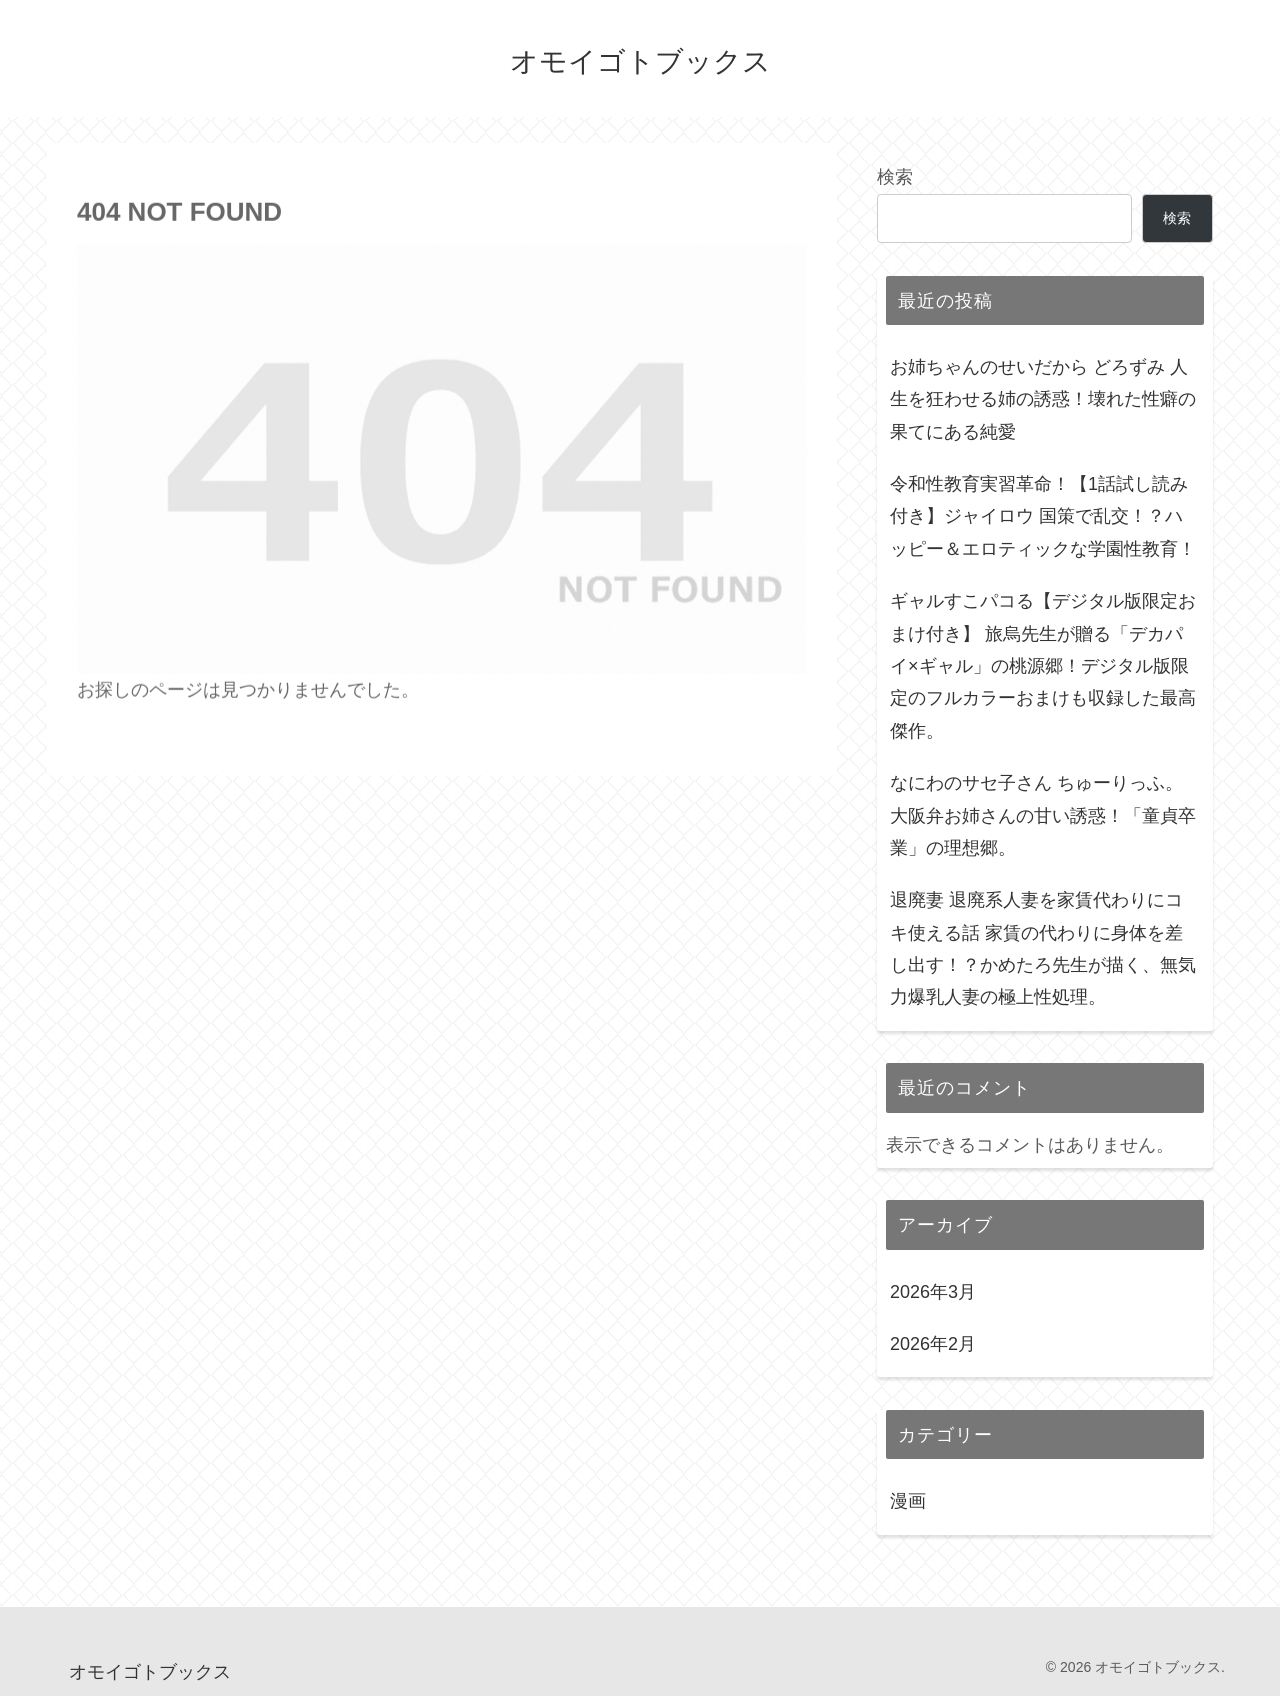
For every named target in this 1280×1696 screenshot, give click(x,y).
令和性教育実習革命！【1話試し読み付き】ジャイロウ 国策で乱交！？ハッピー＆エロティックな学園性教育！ (1043, 516)
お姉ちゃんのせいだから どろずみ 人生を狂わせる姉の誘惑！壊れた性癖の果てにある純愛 (1043, 399)
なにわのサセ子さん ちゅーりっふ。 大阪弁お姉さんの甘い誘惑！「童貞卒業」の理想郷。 (1043, 815)
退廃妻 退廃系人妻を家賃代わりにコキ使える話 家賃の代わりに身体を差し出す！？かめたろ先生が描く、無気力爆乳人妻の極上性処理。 (1043, 948)
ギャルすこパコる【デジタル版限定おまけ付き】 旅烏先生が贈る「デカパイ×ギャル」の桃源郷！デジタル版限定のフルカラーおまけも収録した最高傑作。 (1043, 666)
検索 (895, 177)
